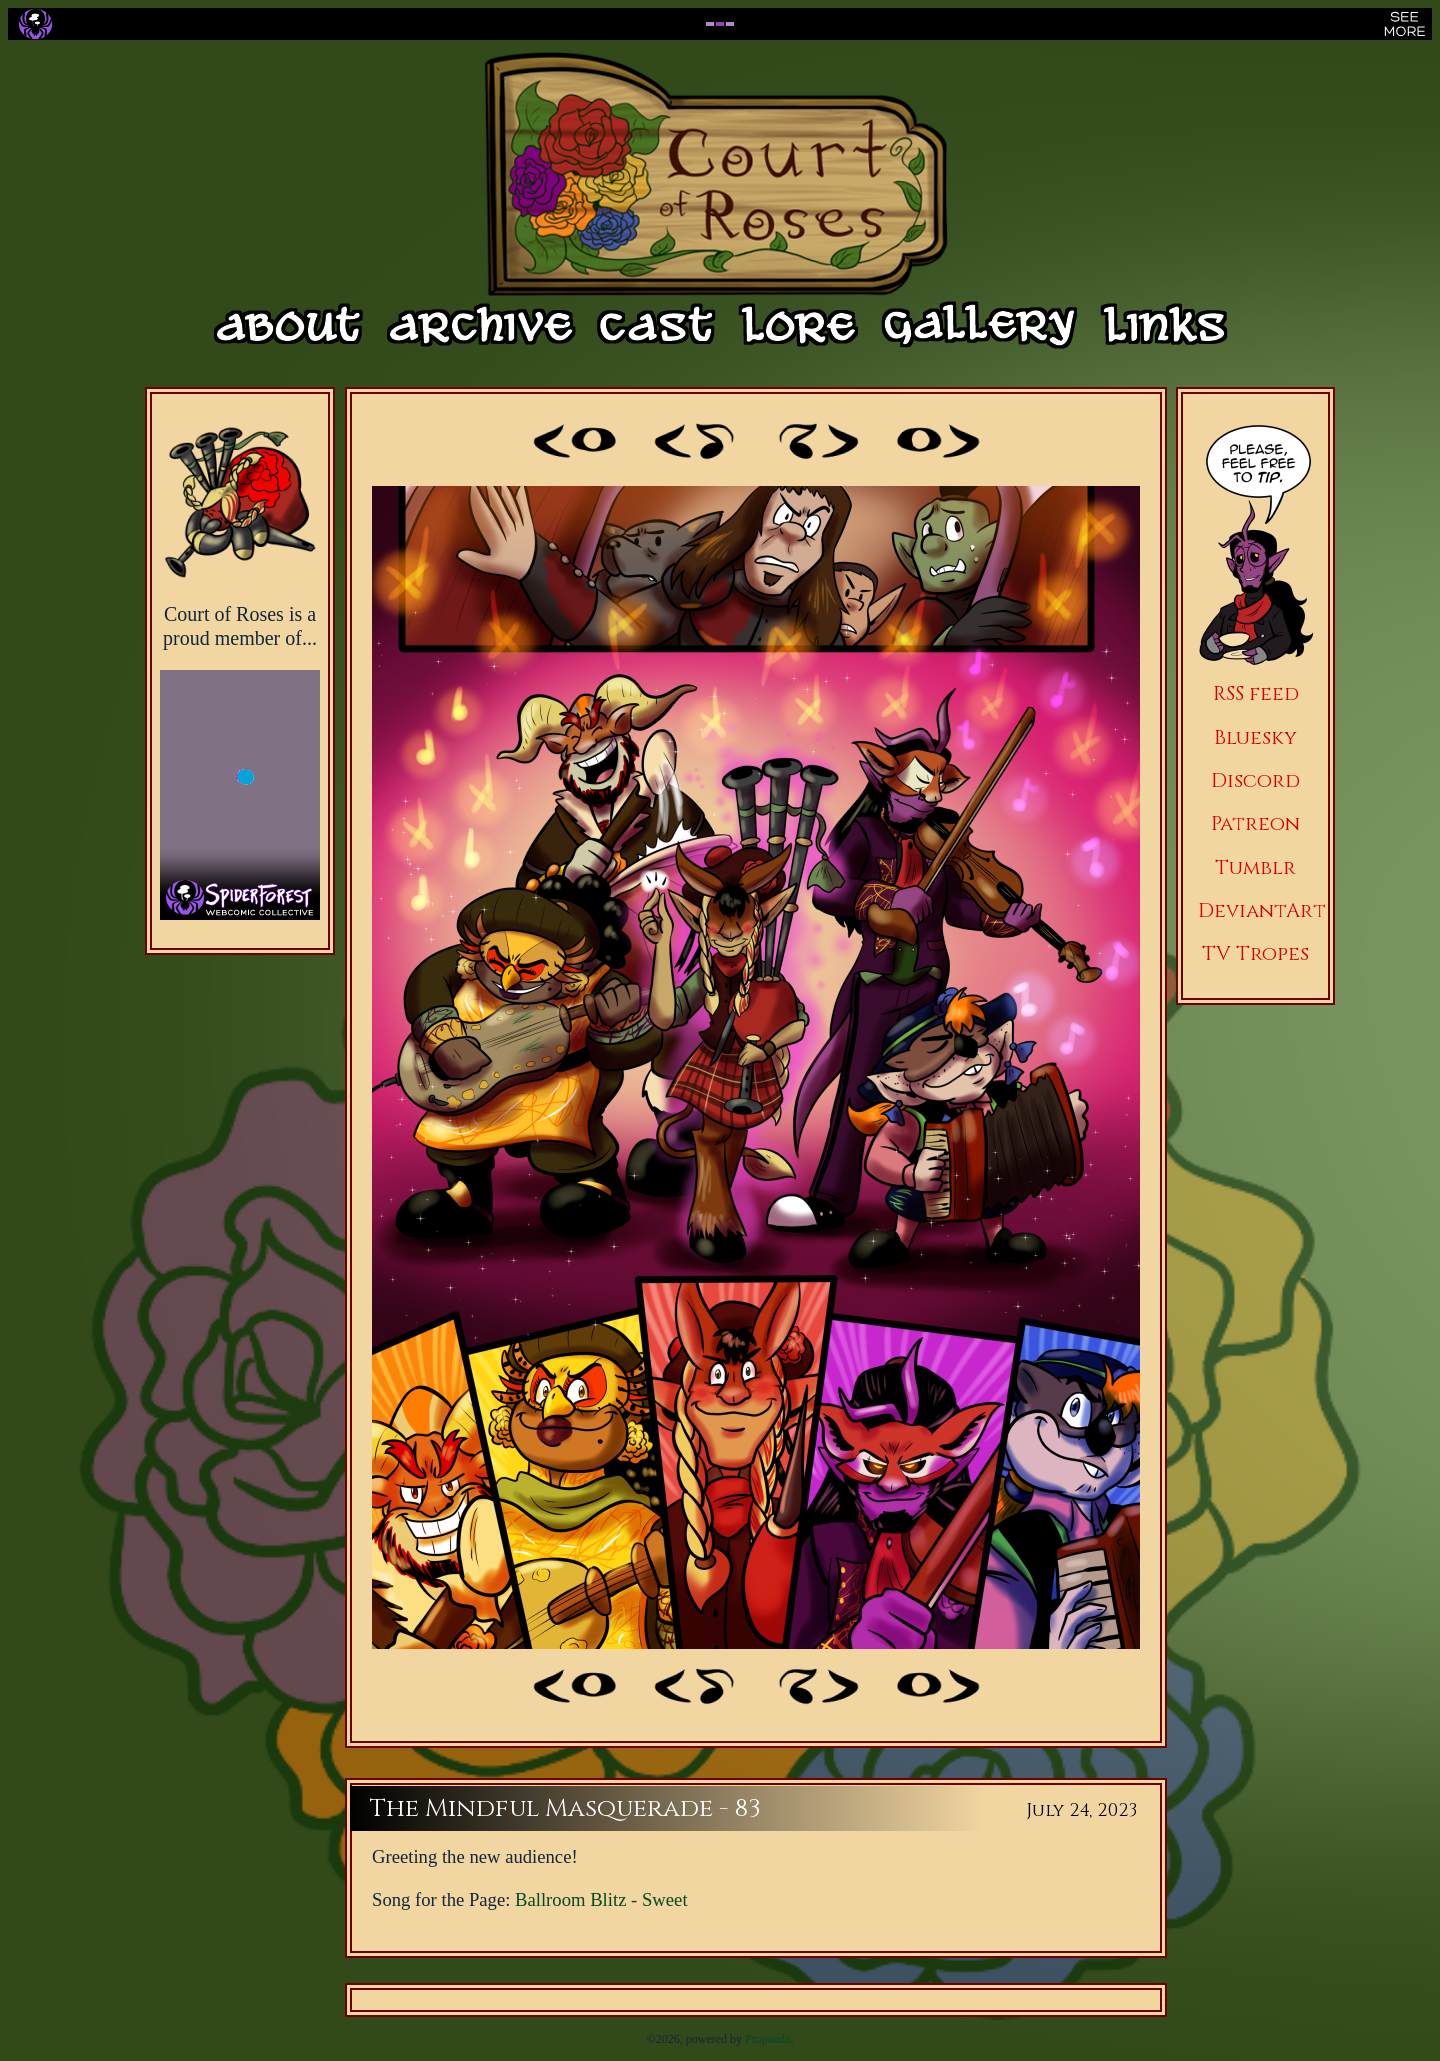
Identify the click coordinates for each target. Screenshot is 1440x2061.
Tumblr (1255, 867)
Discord (1255, 780)
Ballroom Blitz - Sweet (601, 1899)
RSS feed (1256, 693)
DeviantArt (1262, 910)
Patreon (1255, 823)
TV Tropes (1255, 953)
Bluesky (1255, 737)
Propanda (767, 2039)
